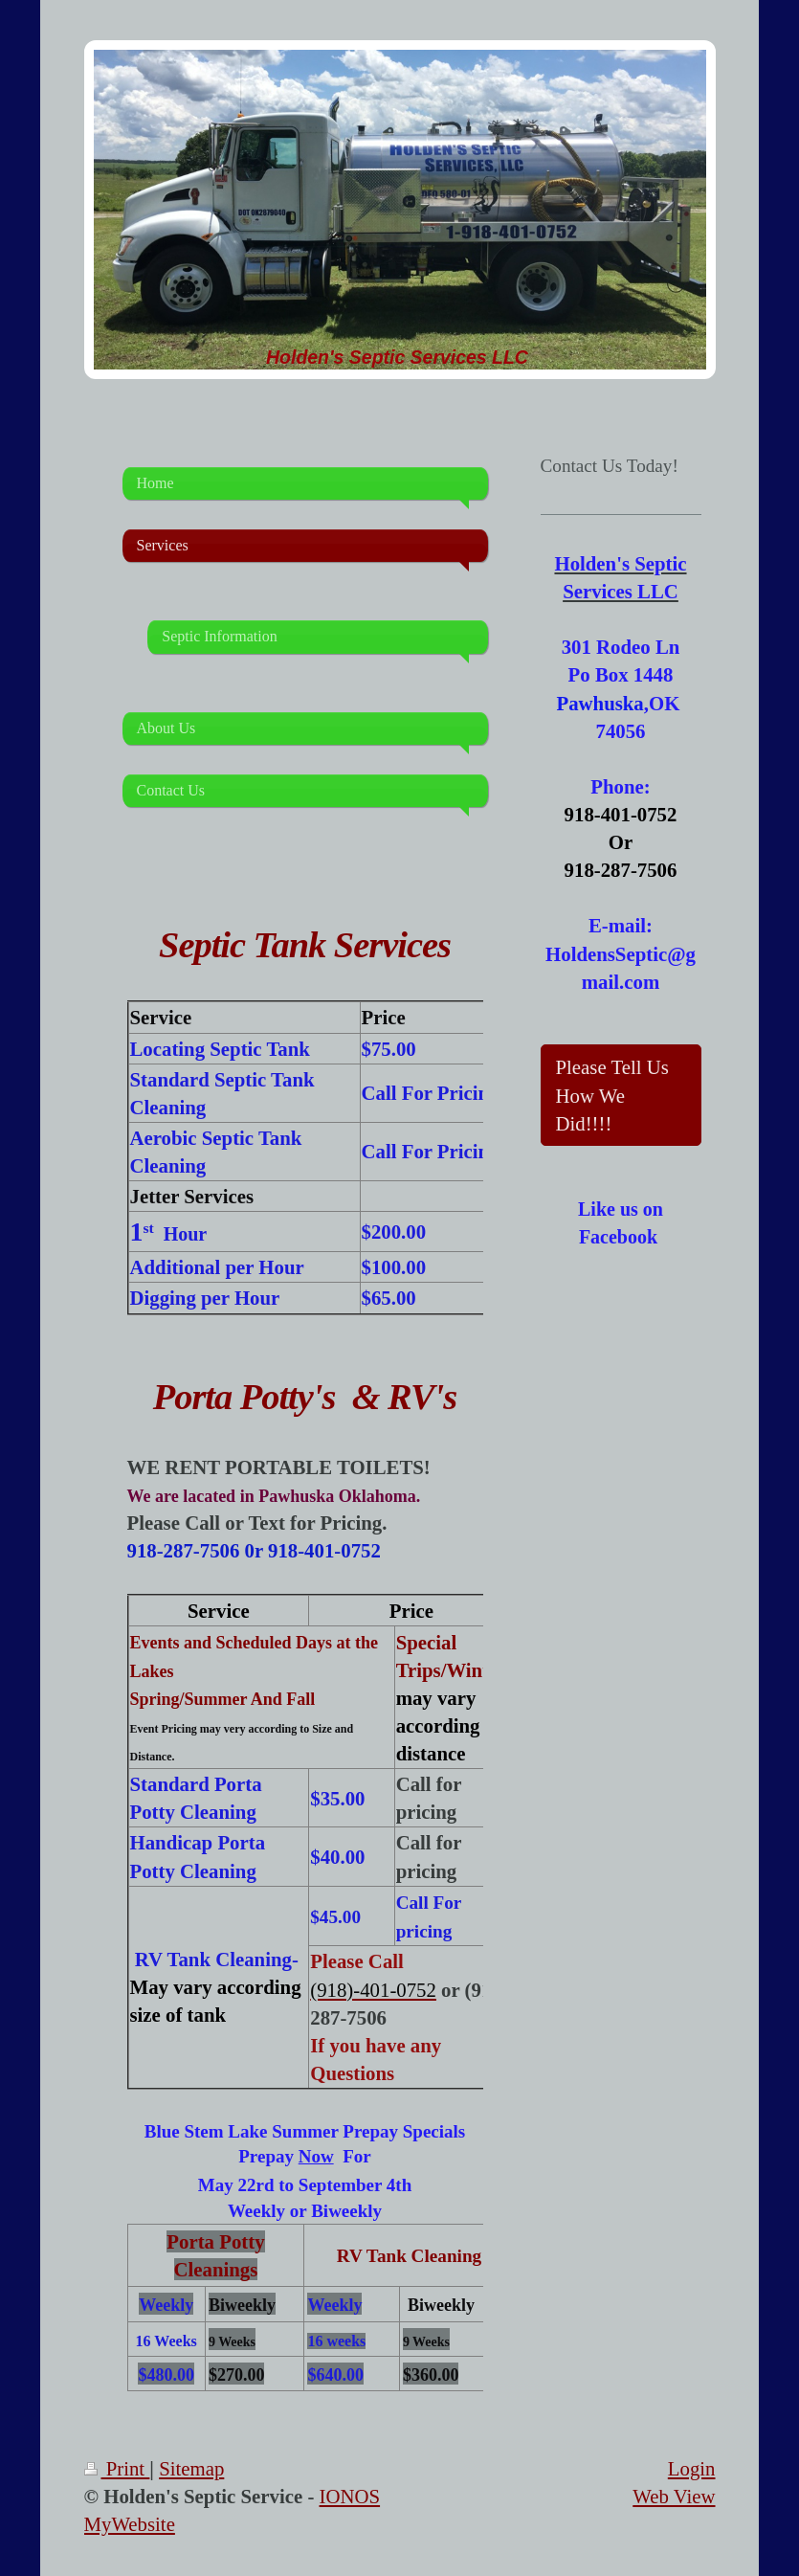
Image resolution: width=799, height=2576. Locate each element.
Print (117, 2468)
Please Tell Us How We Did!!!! (612, 1094)
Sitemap (191, 2468)
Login (692, 2468)
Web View (674, 2496)
